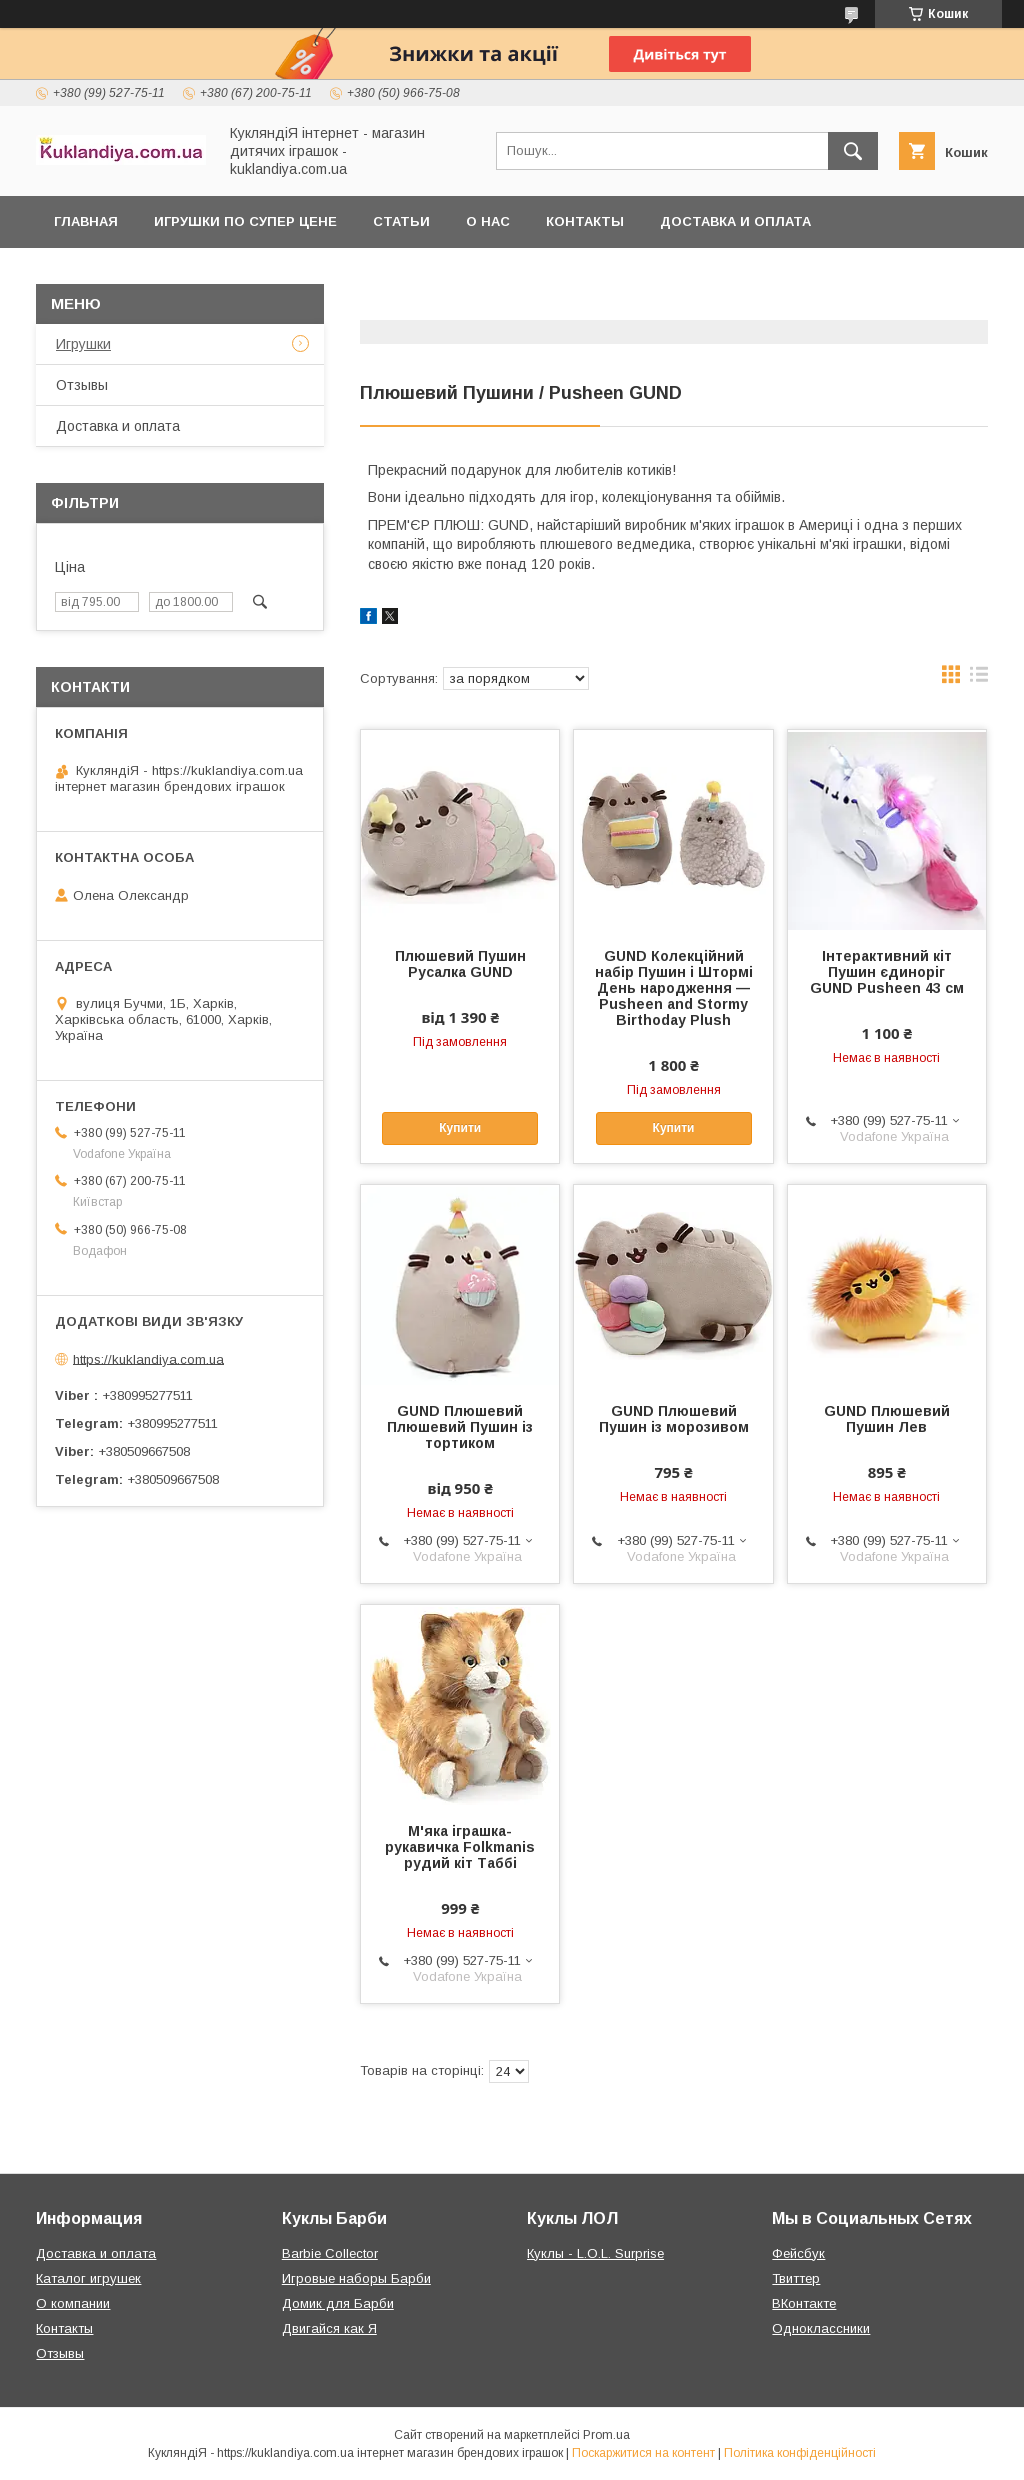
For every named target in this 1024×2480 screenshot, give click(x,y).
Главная (86, 221)
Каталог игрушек (88, 2278)
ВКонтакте (804, 2303)
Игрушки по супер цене (245, 221)
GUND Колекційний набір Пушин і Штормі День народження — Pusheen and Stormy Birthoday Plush (674, 988)
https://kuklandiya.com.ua (148, 1358)
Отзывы (82, 385)
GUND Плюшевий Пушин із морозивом (674, 1419)
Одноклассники (821, 2328)
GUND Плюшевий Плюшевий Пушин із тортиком (460, 1427)
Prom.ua (606, 2435)
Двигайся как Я (329, 2328)
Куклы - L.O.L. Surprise (595, 2253)
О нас (488, 221)
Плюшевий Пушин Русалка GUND (460, 964)
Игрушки (83, 344)
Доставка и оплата (735, 221)
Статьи (401, 221)
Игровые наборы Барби (356, 2278)
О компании (73, 2303)
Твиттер (796, 2278)
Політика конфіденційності (800, 2453)
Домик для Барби (338, 2303)
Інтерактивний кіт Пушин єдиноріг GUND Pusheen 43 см (887, 972)
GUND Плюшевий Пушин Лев (887, 1419)
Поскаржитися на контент (643, 2453)
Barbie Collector (330, 2253)
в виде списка (979, 679)
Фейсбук (798, 2253)
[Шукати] (853, 151)
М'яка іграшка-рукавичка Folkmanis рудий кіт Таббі (460, 1847)
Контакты (585, 221)
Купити (460, 1128)
